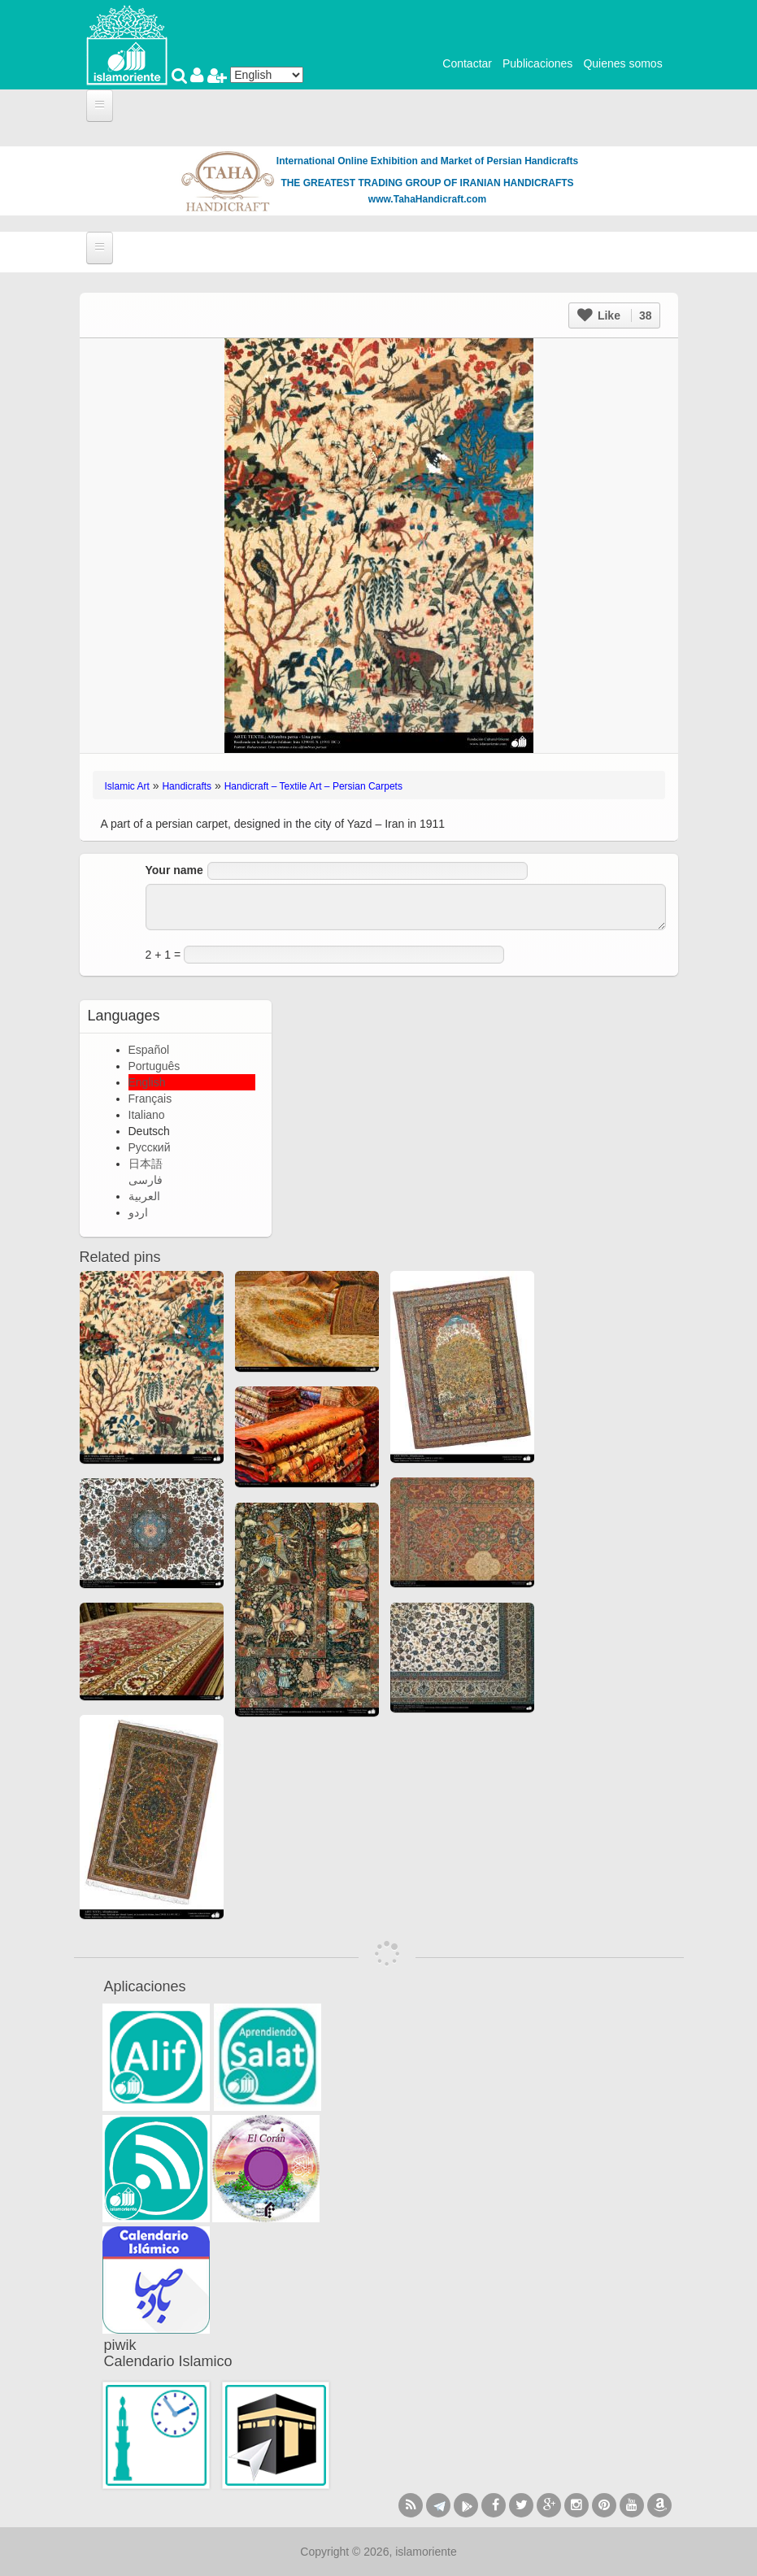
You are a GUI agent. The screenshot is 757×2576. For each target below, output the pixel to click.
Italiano (146, 1114)
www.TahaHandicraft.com (427, 199)
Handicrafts (186, 786)
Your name (174, 870)
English (147, 1082)
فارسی (145, 1180)
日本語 (145, 1163)
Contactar (467, 63)
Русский (149, 1147)
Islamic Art (127, 786)
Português (154, 1066)
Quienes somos (622, 63)
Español (149, 1049)
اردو (138, 1212)
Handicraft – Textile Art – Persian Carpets (313, 786)
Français (150, 1098)
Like (614, 315)
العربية (144, 1196)
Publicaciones (537, 63)
